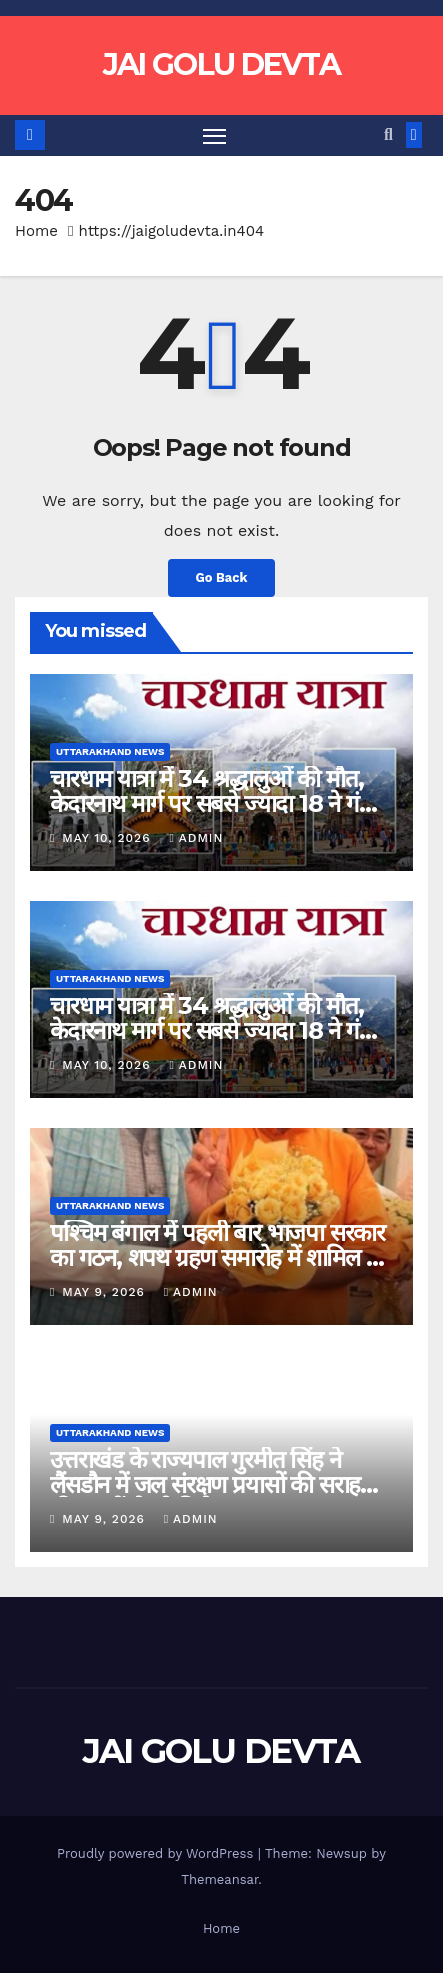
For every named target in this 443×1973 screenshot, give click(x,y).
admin (196, 838)
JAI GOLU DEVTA (221, 64)
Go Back (222, 577)
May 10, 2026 (108, 838)
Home (36, 231)
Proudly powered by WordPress (157, 1853)
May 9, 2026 (105, 1292)
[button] (388, 134)
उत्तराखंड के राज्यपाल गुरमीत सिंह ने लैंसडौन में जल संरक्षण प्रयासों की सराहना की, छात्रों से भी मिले (214, 1484)
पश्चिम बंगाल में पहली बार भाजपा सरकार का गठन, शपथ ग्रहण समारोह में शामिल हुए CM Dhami (219, 1257)
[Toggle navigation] (215, 136)
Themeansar (219, 1879)
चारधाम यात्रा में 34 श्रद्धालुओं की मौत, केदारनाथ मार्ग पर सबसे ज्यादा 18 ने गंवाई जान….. (218, 803)
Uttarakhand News (110, 751)
